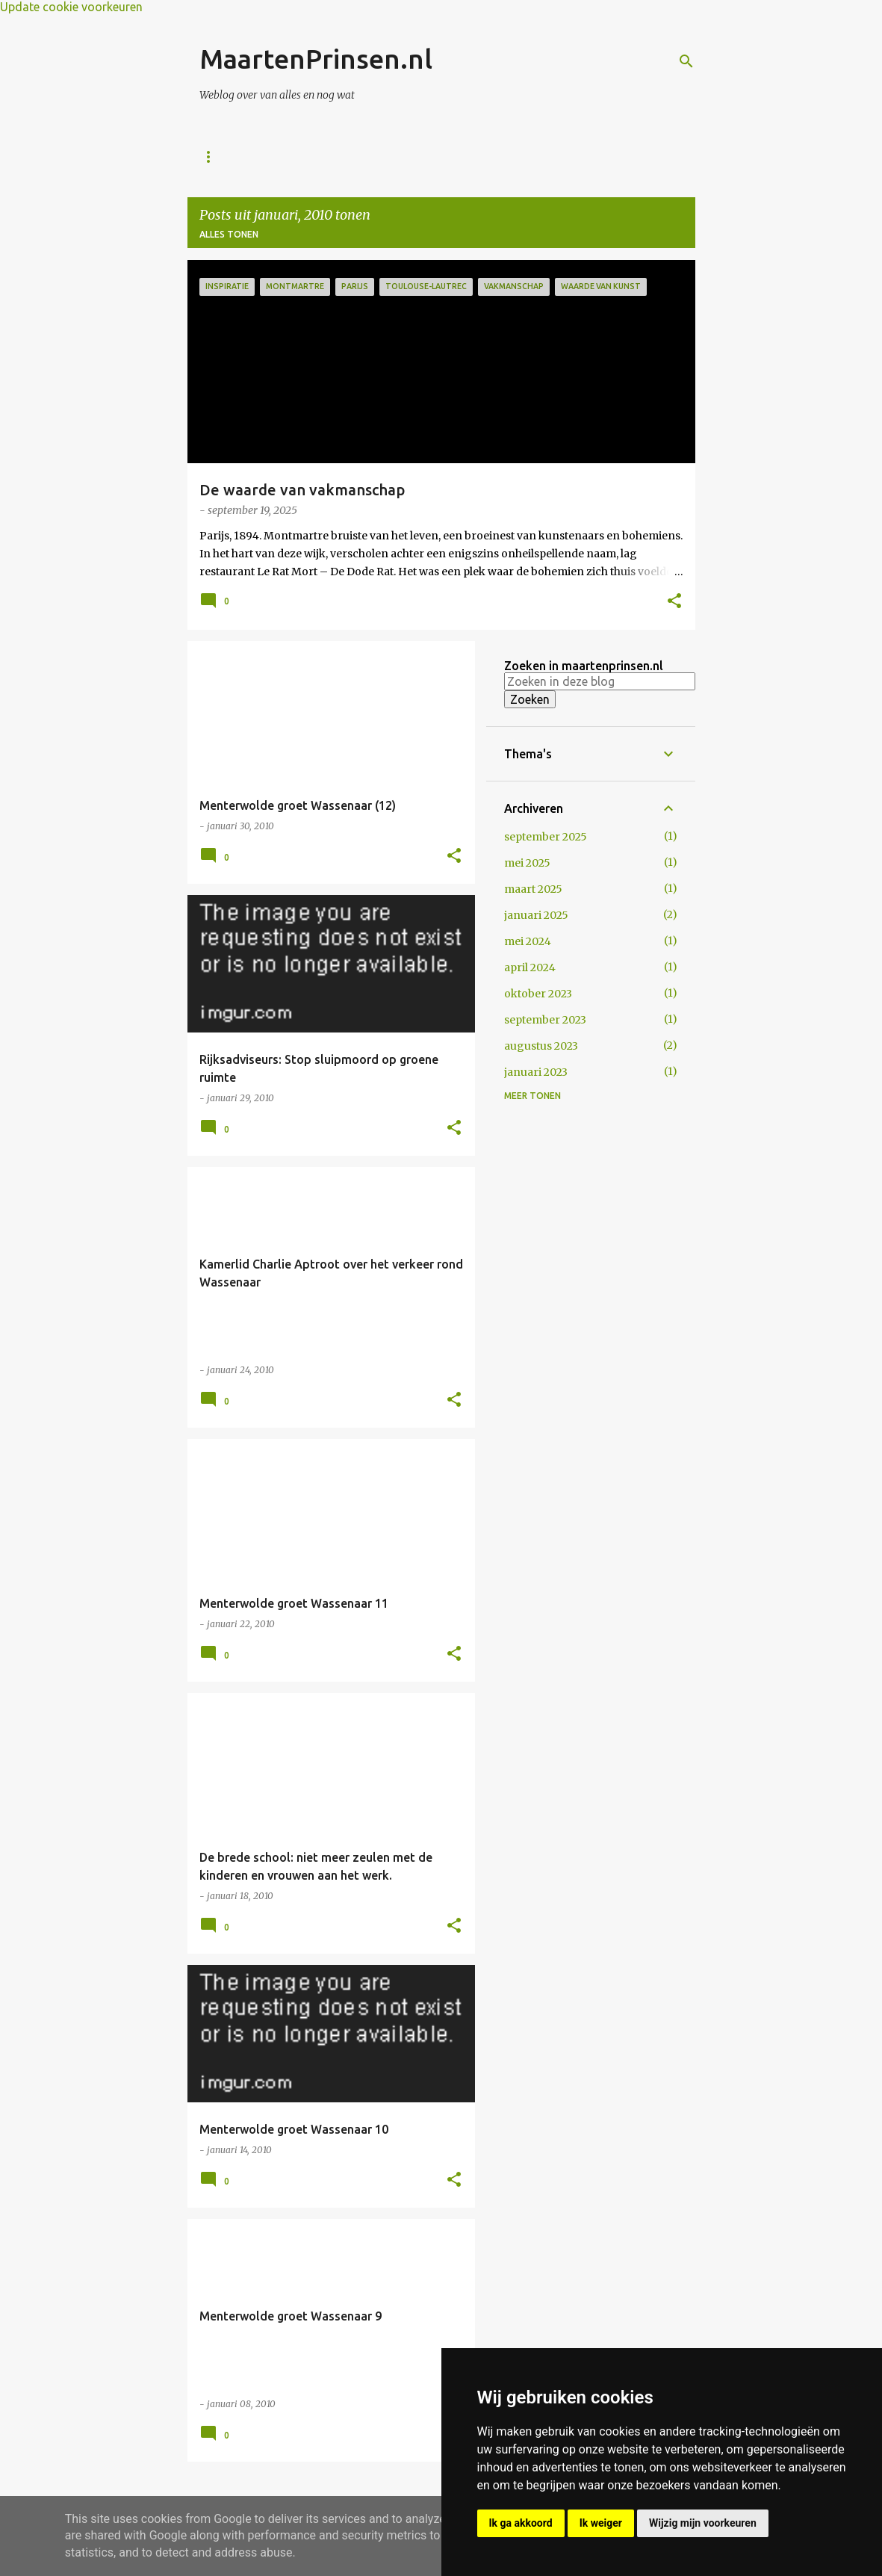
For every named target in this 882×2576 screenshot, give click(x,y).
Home (213, 156)
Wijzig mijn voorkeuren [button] (703, 2523)
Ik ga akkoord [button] (521, 2523)
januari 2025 (536, 915)
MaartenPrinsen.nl (315, 58)
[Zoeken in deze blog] (599, 681)
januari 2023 (536, 1072)
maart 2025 (533, 889)
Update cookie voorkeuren (71, 6)
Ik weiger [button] (601, 2523)
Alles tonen (228, 234)
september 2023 (545, 1020)
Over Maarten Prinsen (319, 156)
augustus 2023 (541, 1046)
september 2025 (545, 836)
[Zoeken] (686, 61)
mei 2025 (527, 863)
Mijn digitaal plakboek (471, 156)
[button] (674, 602)
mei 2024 (527, 941)
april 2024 (530, 967)
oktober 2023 (538, 993)
